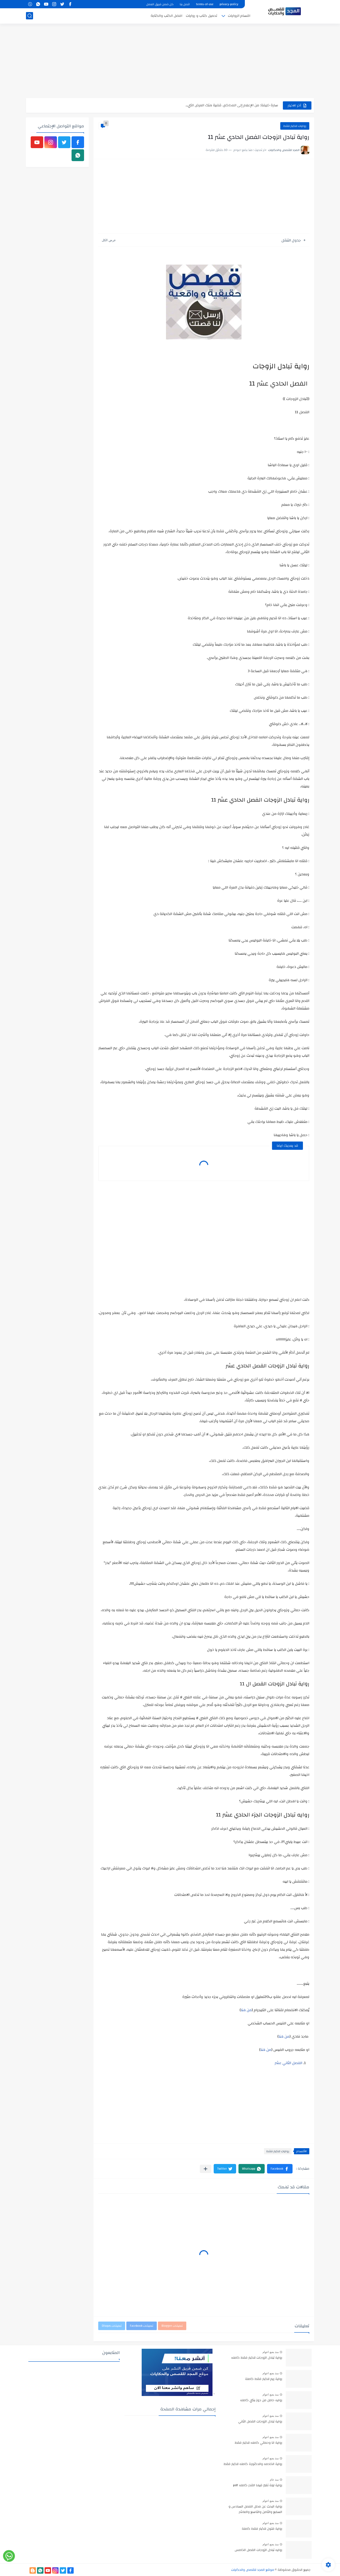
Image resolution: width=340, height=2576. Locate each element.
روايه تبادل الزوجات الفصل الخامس (258, 2550)
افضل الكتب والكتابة (166, 16)
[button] (280, 2168)
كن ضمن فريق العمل (160, 4)
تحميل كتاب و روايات (201, 16)
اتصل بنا (185, 4)
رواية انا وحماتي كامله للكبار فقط (258, 2443)
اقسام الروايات (239, 16)
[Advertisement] (170, 61)
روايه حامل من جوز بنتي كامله (261, 2400)
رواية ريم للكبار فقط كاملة (263, 2379)
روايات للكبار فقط (294, 126)
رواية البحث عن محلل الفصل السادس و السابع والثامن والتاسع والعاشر (255, 2509)
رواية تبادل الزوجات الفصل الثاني (260, 2422)
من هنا (246, 2010)
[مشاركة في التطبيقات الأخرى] (205, 2169)
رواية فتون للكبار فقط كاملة (262, 2529)
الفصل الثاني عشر (288, 2062)
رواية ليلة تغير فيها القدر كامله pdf (257, 2485)
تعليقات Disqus (112, 2326)
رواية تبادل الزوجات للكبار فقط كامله (256, 2358)
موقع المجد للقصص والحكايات (252, 2570)
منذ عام (274, 2479)
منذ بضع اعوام (271, 2352)
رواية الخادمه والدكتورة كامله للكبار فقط (253, 2464)
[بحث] (29, 15)
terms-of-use (204, 4)
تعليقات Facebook (141, 2326)
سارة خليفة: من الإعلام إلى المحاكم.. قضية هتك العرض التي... (232, 105)
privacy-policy (229, 4)
